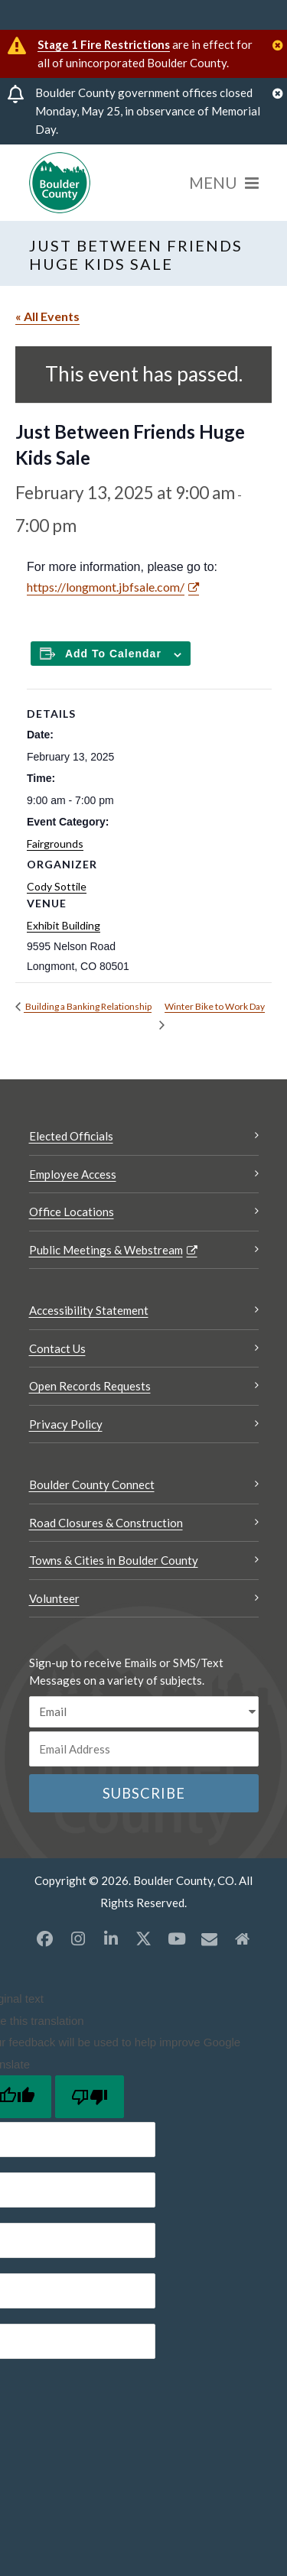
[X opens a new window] (144, 1938)
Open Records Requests (90, 1386)
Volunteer (54, 1598)
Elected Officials (71, 1136)
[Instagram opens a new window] (78, 1938)
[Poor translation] (89, 2096)
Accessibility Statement (88, 1310)
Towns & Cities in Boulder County (113, 1560)
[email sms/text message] (144, 1712)
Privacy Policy (66, 1424)
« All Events (47, 316)
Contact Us (57, 1348)
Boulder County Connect (92, 1484)
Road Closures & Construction (106, 1523)
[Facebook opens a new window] (45, 1938)
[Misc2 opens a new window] (242, 1938)
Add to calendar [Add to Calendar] (113, 653)
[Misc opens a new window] (209, 1938)
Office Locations (71, 1211)
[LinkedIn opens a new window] (111, 1938)
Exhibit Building (63, 925)
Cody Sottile (56, 886)
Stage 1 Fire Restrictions (104, 44)
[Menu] (224, 182)
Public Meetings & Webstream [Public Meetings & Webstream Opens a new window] (106, 1250)
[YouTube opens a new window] (176, 1938)
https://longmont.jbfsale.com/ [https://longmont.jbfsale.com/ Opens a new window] (105, 586)
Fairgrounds (55, 843)
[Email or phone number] (144, 1749)
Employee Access (72, 1174)
